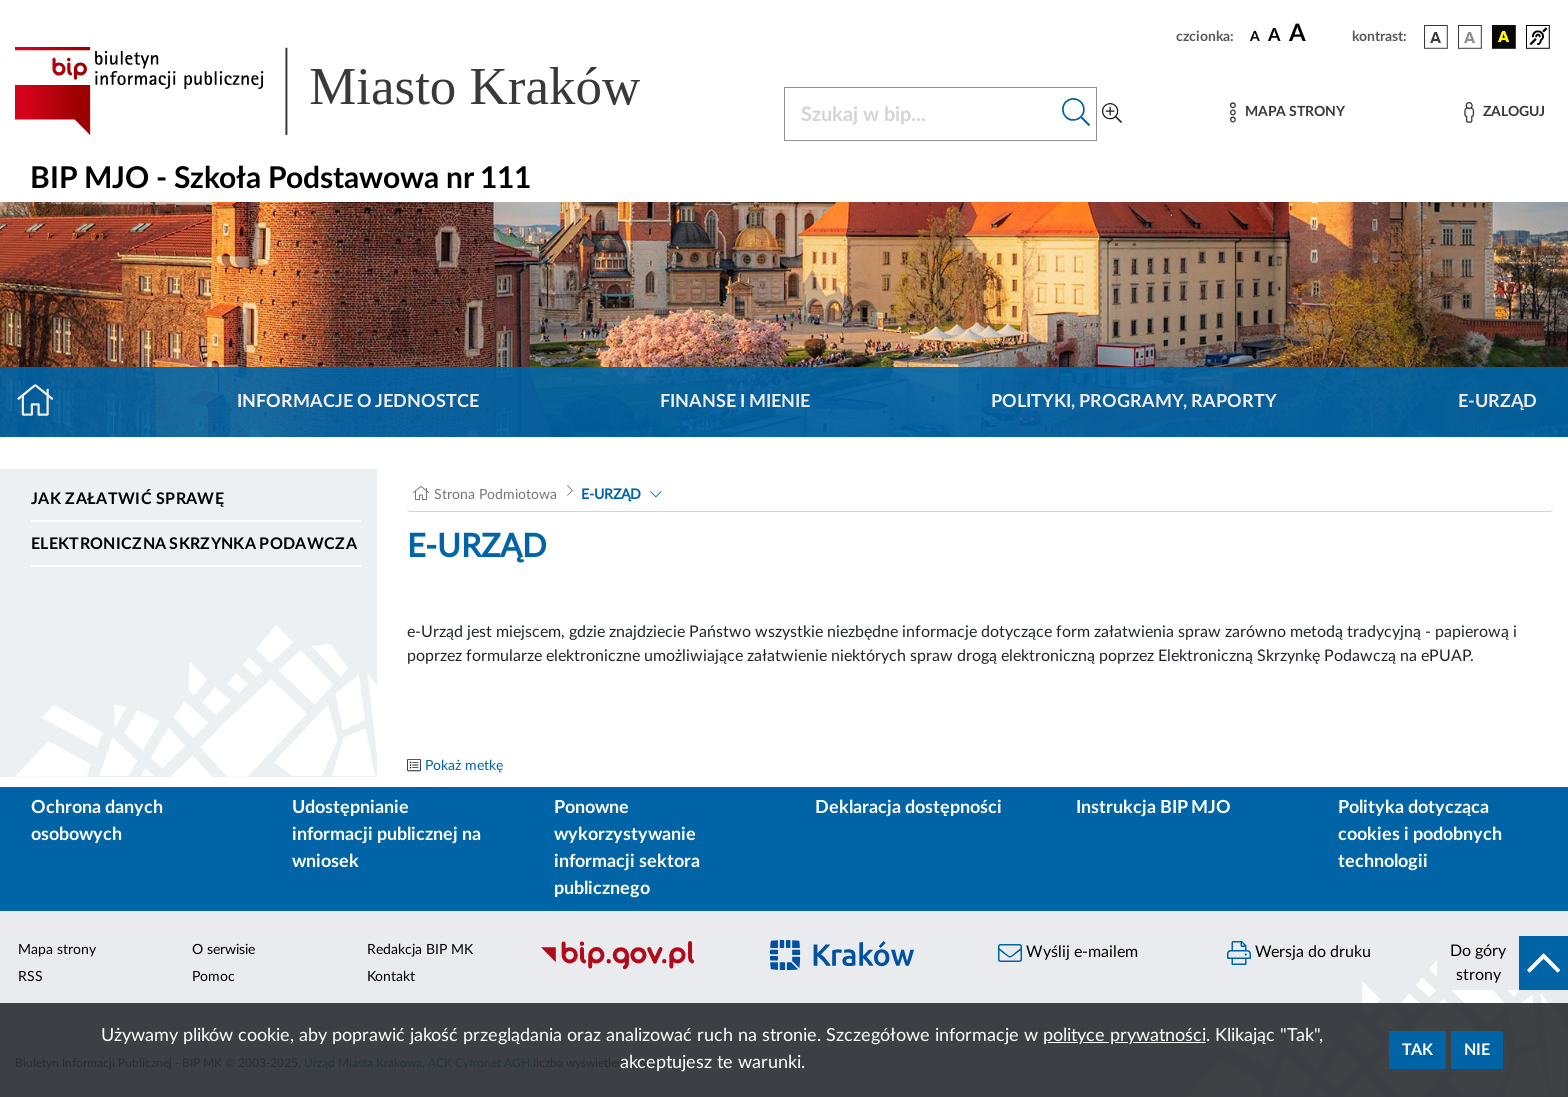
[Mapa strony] (1287, 112)
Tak (1417, 1050)
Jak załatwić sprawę (127, 499)
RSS (30, 977)
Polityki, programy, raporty (1134, 402)
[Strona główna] (43, 402)
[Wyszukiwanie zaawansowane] (1112, 114)
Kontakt (391, 977)
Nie (1477, 1050)
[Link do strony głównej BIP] (356, 91)
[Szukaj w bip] (1076, 114)
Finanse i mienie (735, 402)
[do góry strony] (1502, 963)
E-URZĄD (1497, 402)
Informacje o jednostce (358, 402)
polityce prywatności (1124, 1036)
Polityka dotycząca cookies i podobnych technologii (1420, 835)
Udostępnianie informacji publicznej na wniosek (386, 835)
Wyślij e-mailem (1068, 953)
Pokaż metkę (464, 766)
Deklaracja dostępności (908, 808)
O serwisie (223, 950)
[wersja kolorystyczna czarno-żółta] (1504, 37)
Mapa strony (57, 950)
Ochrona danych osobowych (97, 821)
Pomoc (213, 977)
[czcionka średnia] (1274, 36)
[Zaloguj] (1504, 112)
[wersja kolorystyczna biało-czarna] (1470, 37)
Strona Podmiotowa (495, 495)
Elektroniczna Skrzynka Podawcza (194, 544)
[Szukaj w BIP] (920, 114)
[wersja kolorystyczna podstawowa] (1436, 37)
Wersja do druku (1299, 953)
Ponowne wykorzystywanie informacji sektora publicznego (627, 848)
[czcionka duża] (1317, 34)
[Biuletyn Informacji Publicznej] (637, 966)
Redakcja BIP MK (420, 950)
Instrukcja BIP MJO (1153, 808)
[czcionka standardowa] (1255, 36)
